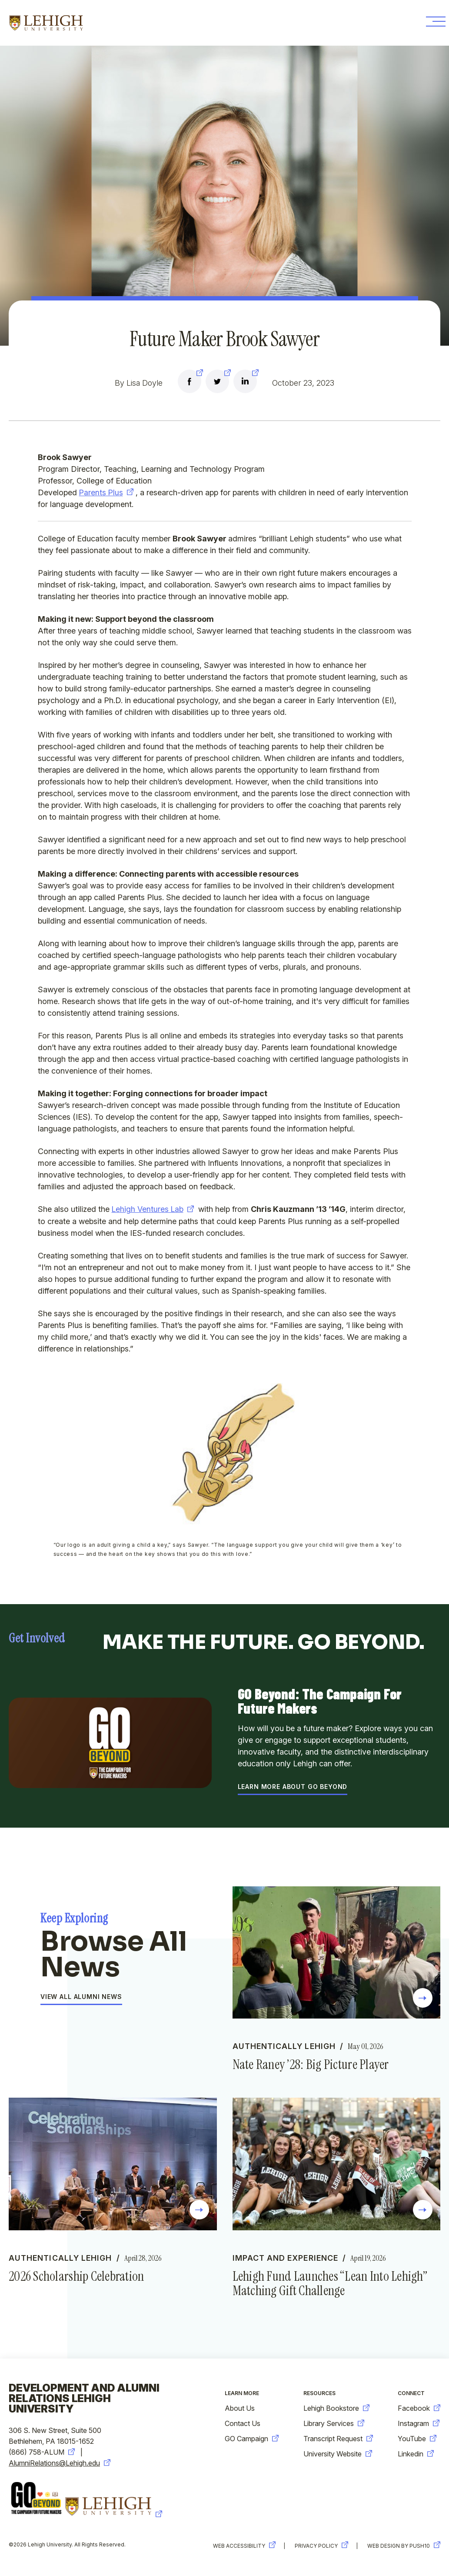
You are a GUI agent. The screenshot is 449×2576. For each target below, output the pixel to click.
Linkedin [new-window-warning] (416, 2454)
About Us (240, 2408)
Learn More (242, 2393)
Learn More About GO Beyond (293, 1786)
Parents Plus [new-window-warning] (106, 492)
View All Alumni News (81, 1996)
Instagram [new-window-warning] (418, 2423)
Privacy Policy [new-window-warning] (320, 2546)
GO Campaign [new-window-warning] (252, 2439)
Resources (319, 2393)
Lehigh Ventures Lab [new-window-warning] (153, 1209)
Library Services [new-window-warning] (333, 2423)
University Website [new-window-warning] (337, 2454)
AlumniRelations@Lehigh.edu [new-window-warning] (59, 2463)
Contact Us (242, 2423)
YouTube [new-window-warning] (417, 2439)
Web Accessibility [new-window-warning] (241, 2546)
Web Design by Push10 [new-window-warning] (403, 2546)
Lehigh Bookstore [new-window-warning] (336, 2408)
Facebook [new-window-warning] (419, 2408)
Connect (411, 2393)
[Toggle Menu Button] (432, 23)
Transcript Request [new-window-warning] (338, 2439)
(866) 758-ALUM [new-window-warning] (42, 2452)
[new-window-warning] (189, 382)
